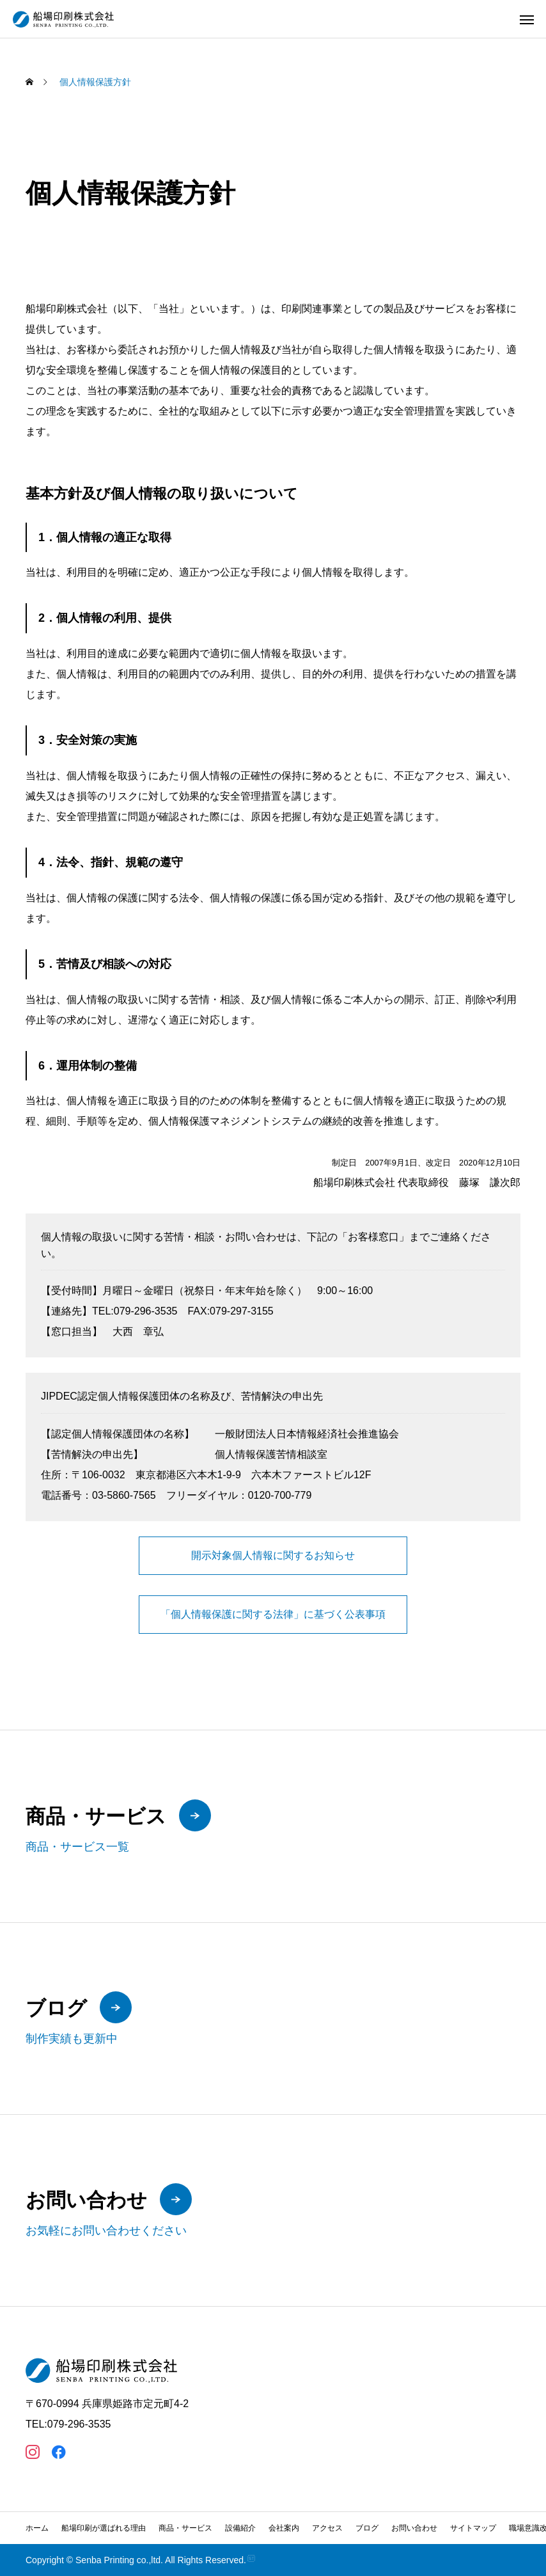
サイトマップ (473, 2528)
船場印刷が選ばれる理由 (103, 2528)
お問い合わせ (414, 2528)
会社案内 (284, 2528)
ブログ (366, 2528)
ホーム (37, 2528)
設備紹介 (240, 2528)
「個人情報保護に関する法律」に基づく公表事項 (273, 1614)
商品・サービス (185, 2528)
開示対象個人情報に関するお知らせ (273, 1555)
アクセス (327, 2528)
